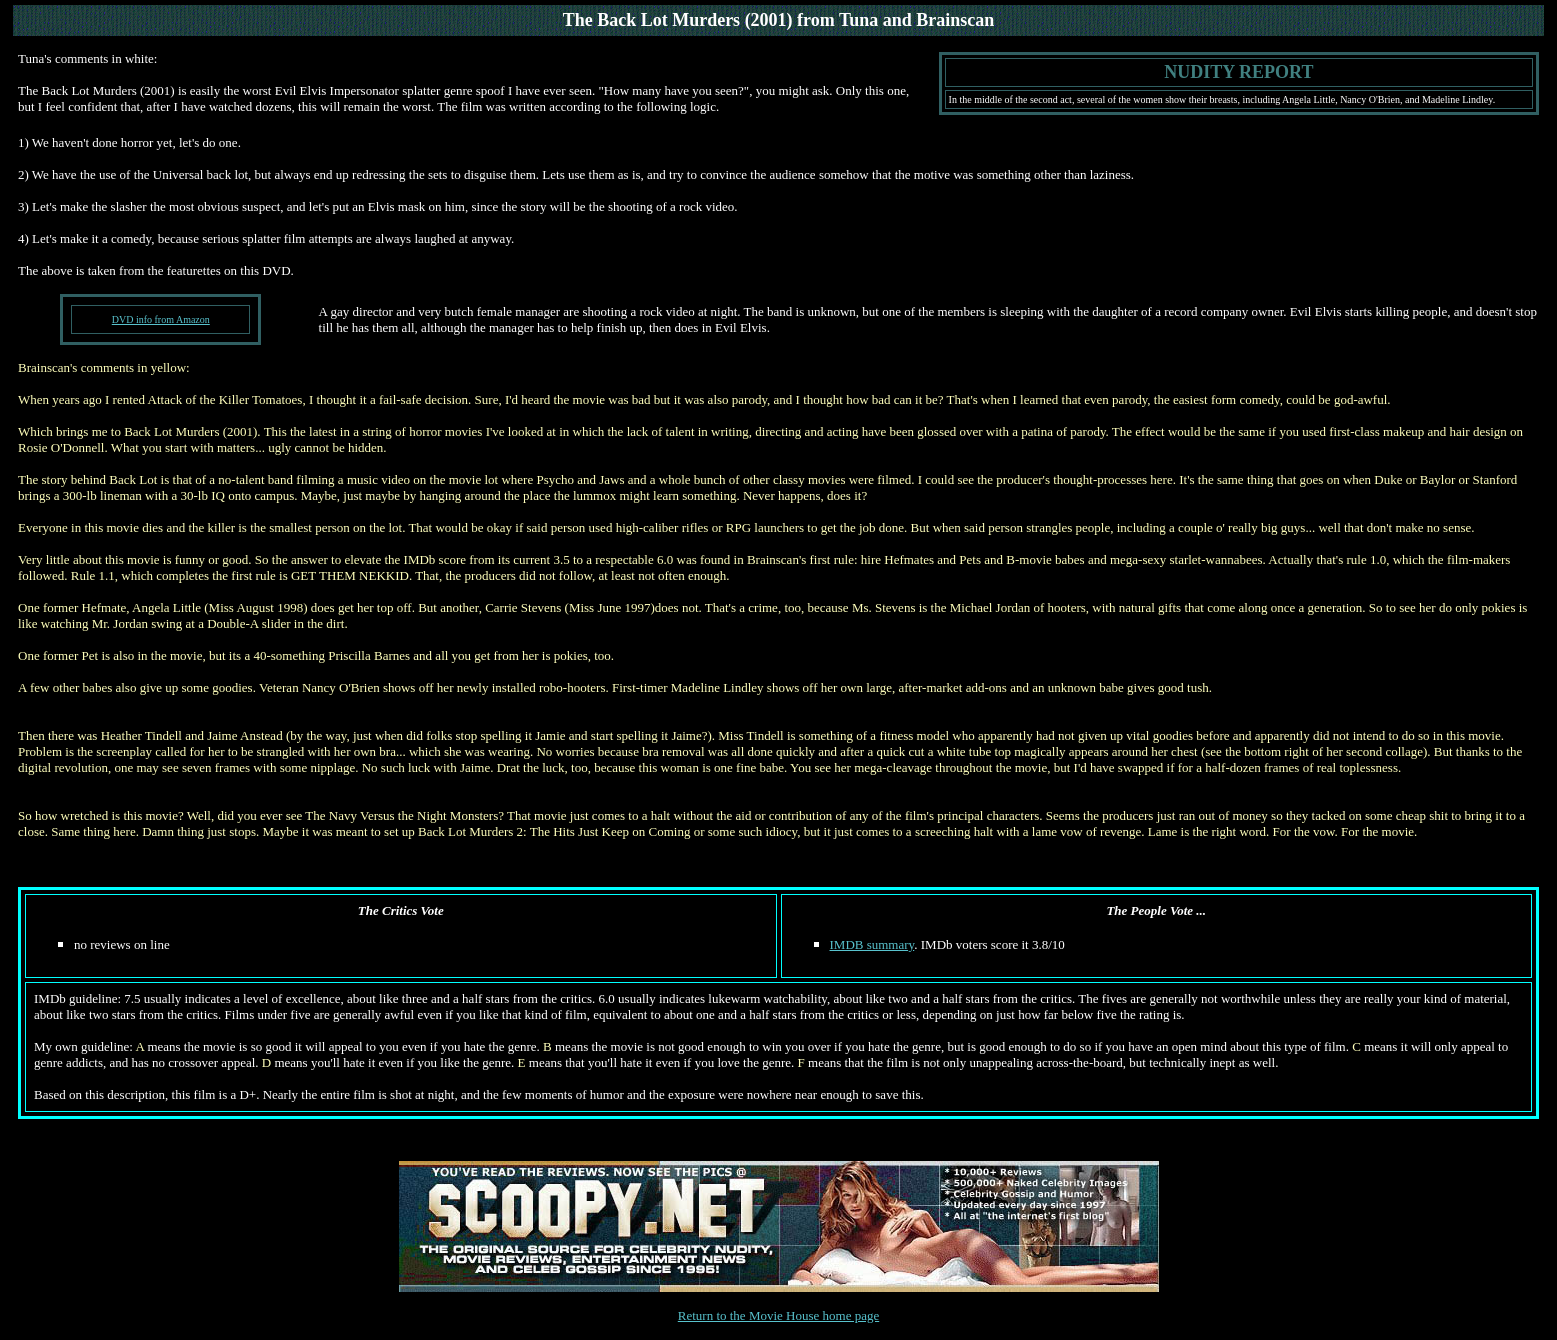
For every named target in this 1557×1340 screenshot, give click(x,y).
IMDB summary (872, 944)
